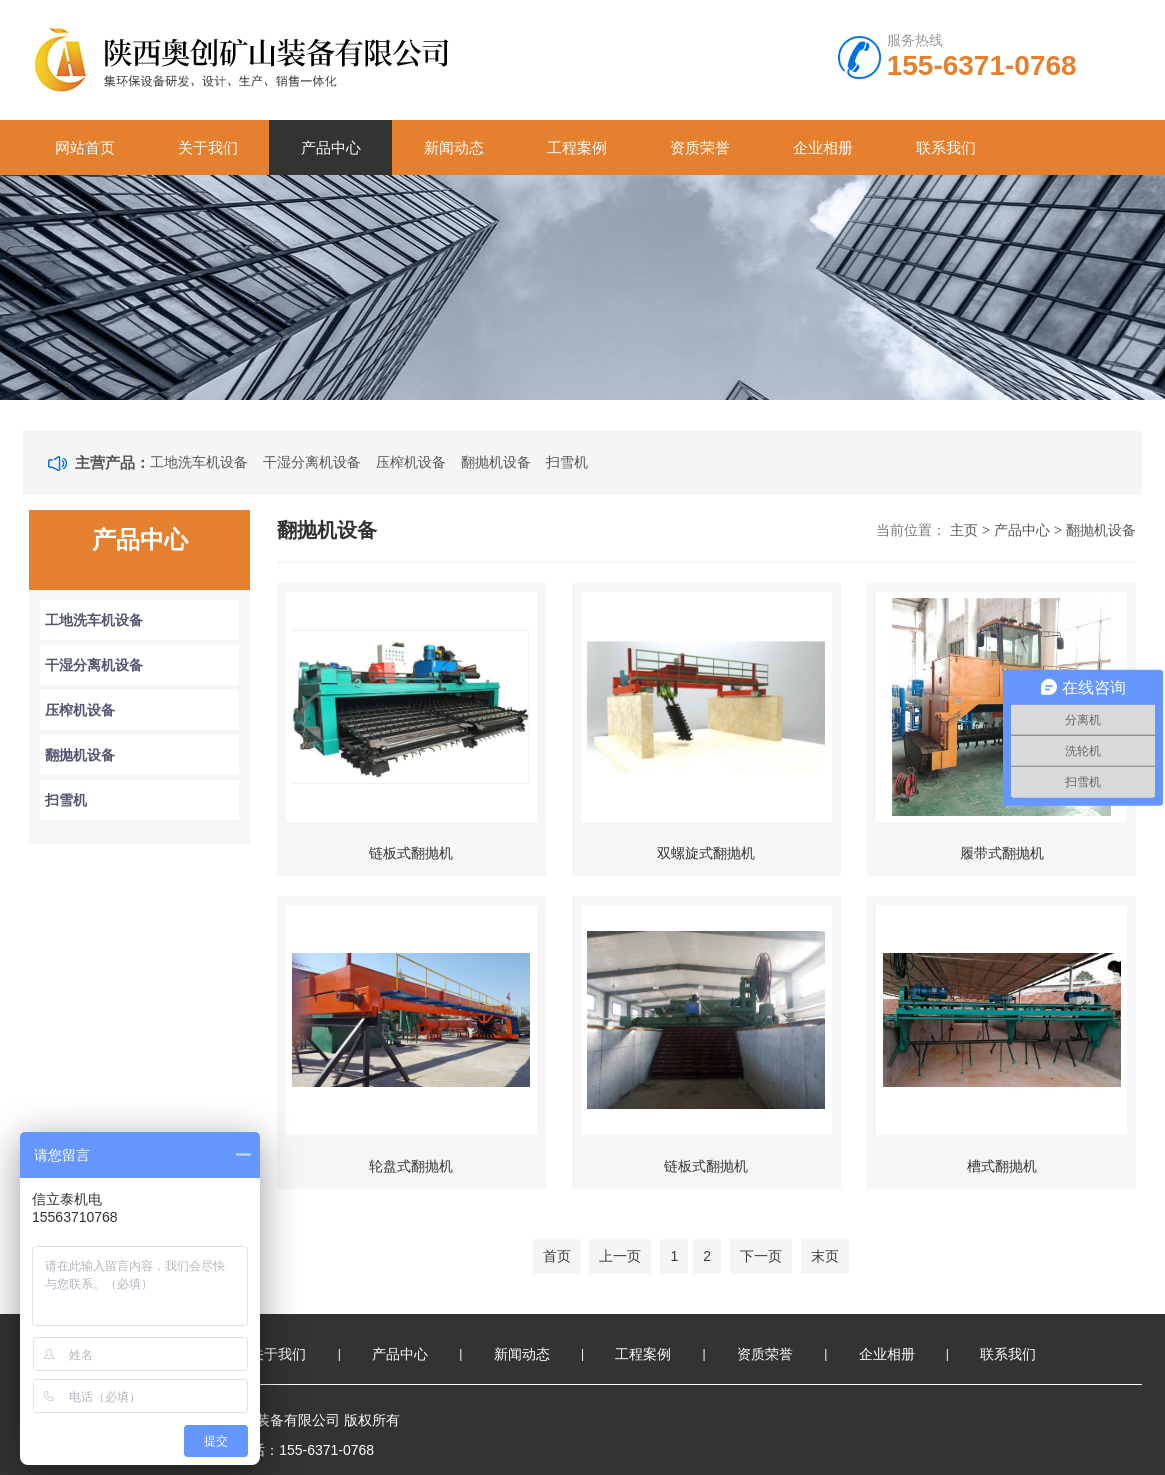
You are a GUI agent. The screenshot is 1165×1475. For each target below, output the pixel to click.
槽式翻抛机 (1002, 1166)
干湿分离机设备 (312, 462)
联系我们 (946, 147)
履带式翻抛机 (1002, 853)
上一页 (620, 1256)
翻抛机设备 (496, 462)
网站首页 (85, 147)
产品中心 (331, 147)
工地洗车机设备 (199, 462)
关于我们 (208, 147)
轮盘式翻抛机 (411, 1166)
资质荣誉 (700, 147)
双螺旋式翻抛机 (706, 853)
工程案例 (577, 147)
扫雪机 (567, 462)
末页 (825, 1256)
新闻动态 (454, 147)
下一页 (761, 1256)
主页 (964, 530)
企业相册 (823, 147)
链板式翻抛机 (411, 853)
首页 (557, 1256)
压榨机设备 (411, 462)
